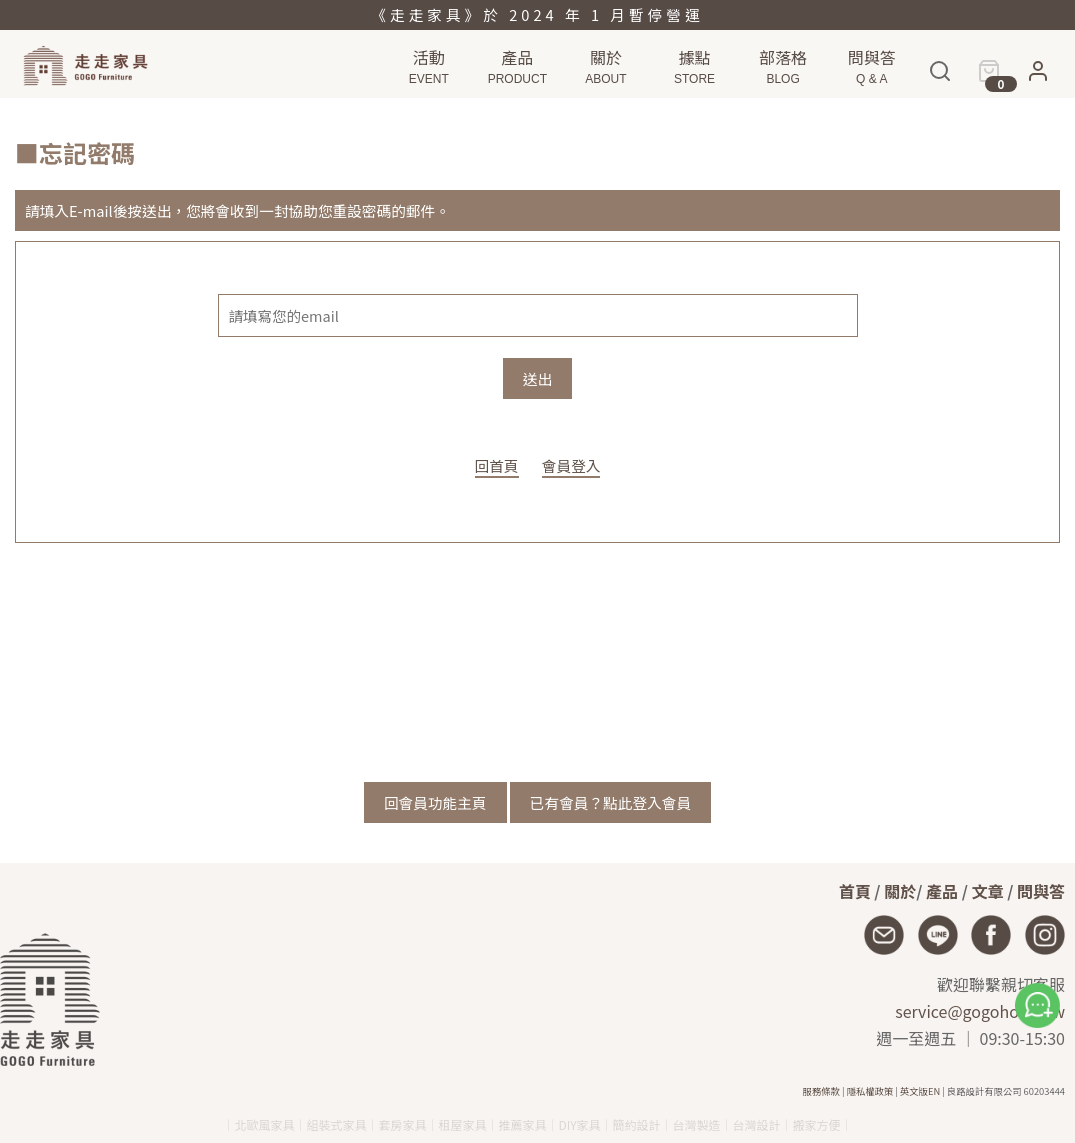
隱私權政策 (870, 1091)
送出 (537, 378)
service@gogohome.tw (980, 1011)
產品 (942, 891)
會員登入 (571, 465)
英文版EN (920, 1091)
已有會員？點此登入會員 (610, 802)
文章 (988, 891)
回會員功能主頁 (435, 802)
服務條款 (821, 1091)
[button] (1038, 78)
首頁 (855, 891)
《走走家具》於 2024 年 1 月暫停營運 (537, 14)
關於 (900, 891)
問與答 (1041, 891)
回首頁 (497, 465)
